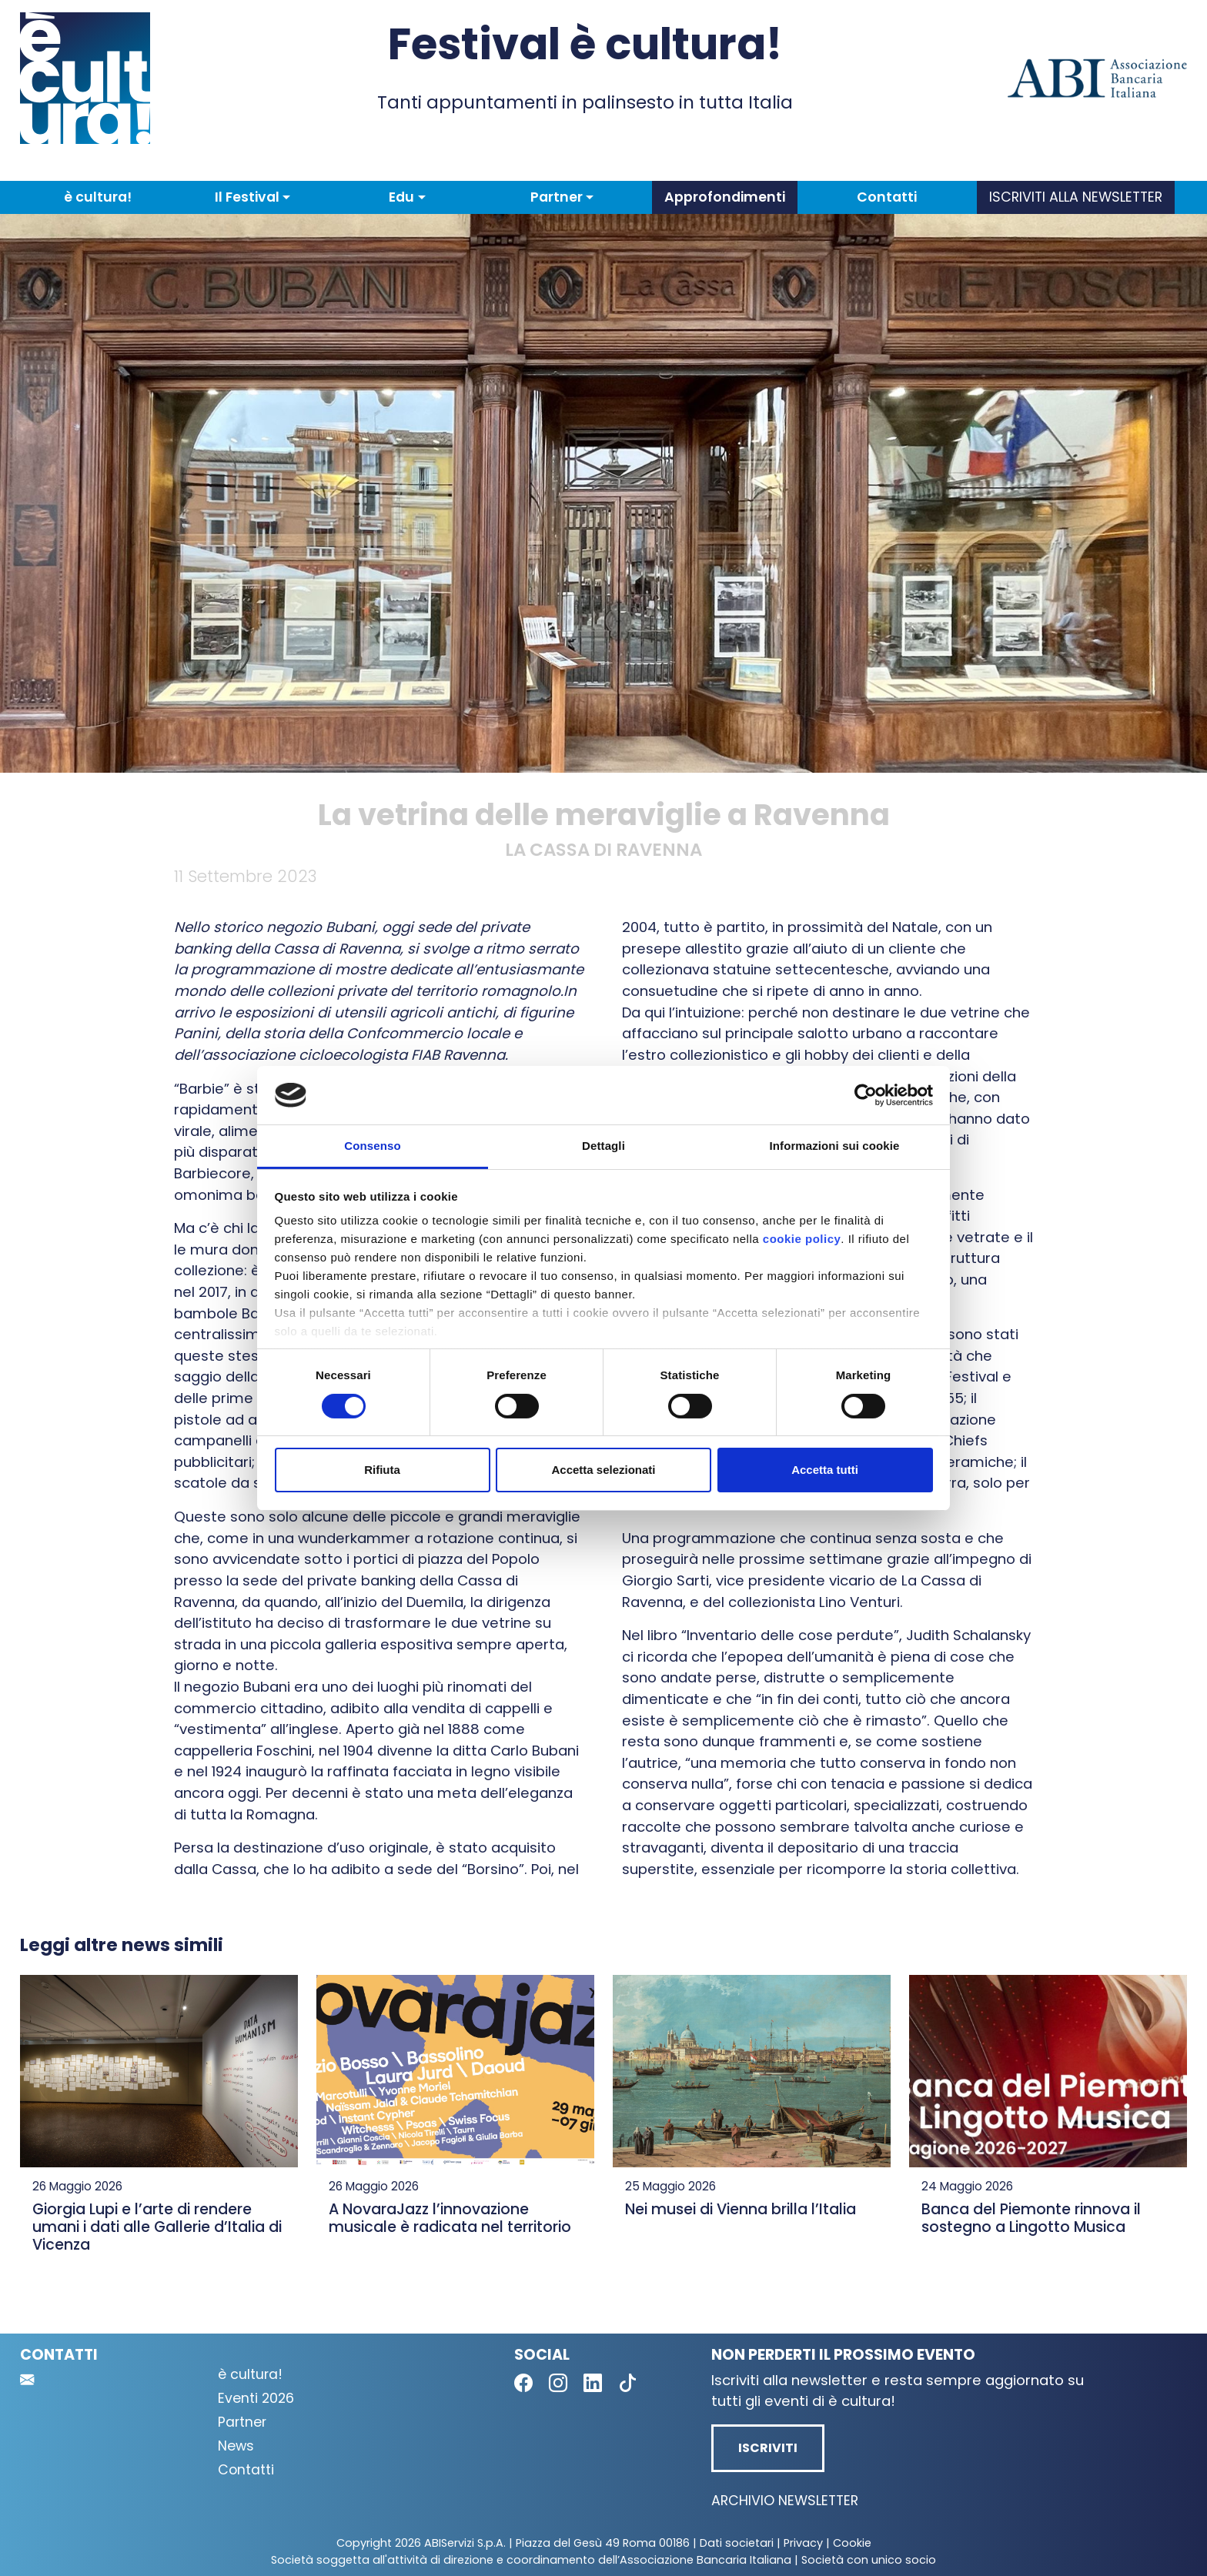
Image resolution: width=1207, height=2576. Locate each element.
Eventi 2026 (256, 2398)
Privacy (803, 2543)
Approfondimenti (724, 197)
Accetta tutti (824, 1469)
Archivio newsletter (784, 2500)
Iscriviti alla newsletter (1075, 197)
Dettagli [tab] (603, 1145)
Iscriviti (767, 2448)
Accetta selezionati (603, 1469)
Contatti (887, 197)
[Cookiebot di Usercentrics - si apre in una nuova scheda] (865, 1095)
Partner (242, 2422)
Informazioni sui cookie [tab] (835, 1145)
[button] (252, 197)
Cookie (852, 2543)
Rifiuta (382, 1469)
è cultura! (98, 197)
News (236, 2446)
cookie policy (802, 1238)
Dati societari (737, 2543)
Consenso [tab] (372, 1145)
